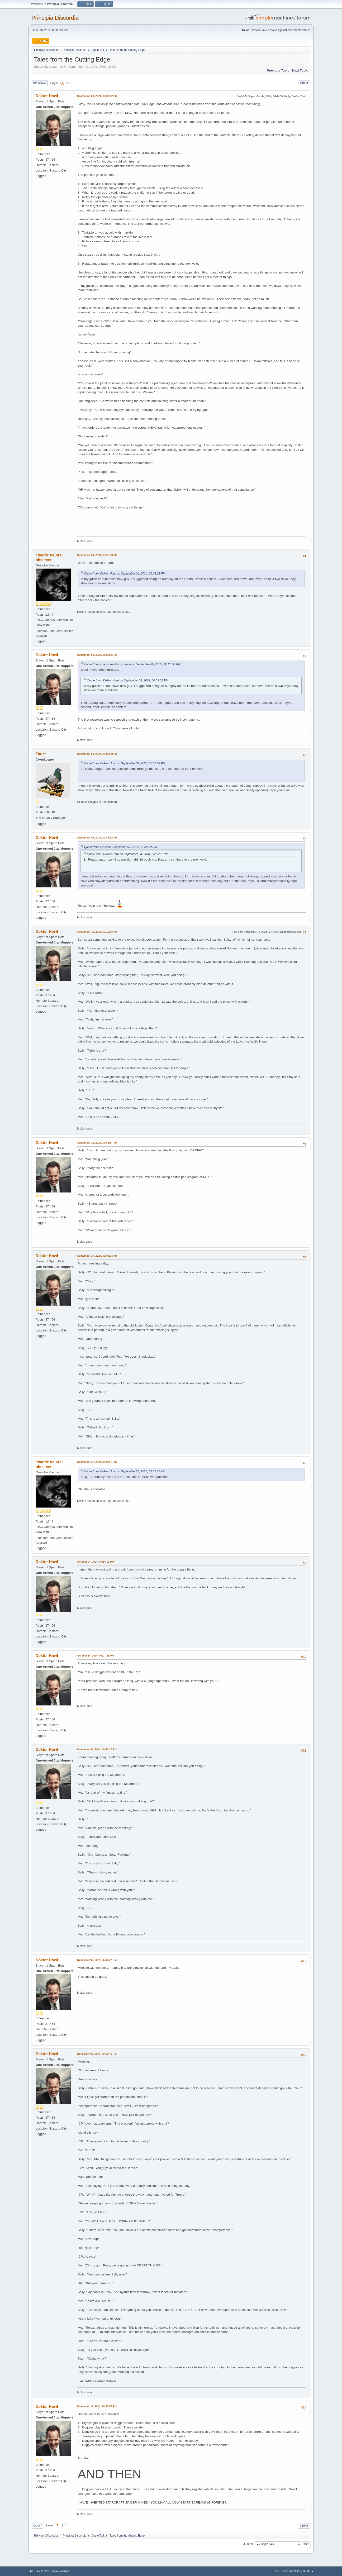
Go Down (39, 83)
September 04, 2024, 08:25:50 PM (97, 555)
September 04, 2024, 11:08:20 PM (97, 753)
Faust (41, 754)
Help (276, 2571)
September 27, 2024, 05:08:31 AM (97, 1461)
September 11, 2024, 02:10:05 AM (97, 931)
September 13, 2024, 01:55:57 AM (97, 1142)
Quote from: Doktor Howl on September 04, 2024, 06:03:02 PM (124, 573)
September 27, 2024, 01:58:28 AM (97, 1255)
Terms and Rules (291, 2571)
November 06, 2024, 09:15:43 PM (97, 2053)
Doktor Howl (47, 96)
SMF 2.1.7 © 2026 (38, 2571)
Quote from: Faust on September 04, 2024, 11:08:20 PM (120, 847)
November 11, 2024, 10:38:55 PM (97, 2406)
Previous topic (278, 70)
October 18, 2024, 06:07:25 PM (95, 1655)
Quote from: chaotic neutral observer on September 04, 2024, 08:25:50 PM (132, 664)
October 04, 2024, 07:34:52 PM (95, 1561)
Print (304, 83)
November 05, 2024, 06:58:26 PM (97, 1749)
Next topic (300, 70)
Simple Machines (60, 2571)
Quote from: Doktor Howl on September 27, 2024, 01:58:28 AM (124, 1471)
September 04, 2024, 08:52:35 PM (97, 654)
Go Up (37, 2525)
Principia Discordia (55, 17)
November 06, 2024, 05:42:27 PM (97, 1959)
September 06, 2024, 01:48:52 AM (97, 837)
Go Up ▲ (308, 2571)
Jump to (248, 2544)
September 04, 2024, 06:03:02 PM (97, 96)
